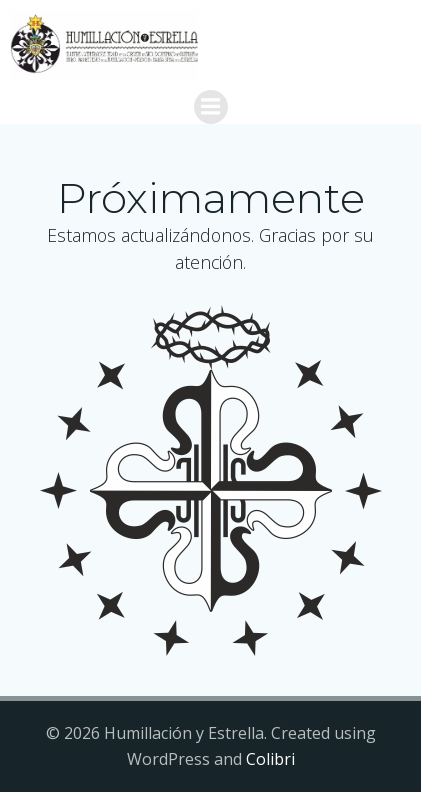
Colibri (270, 759)
